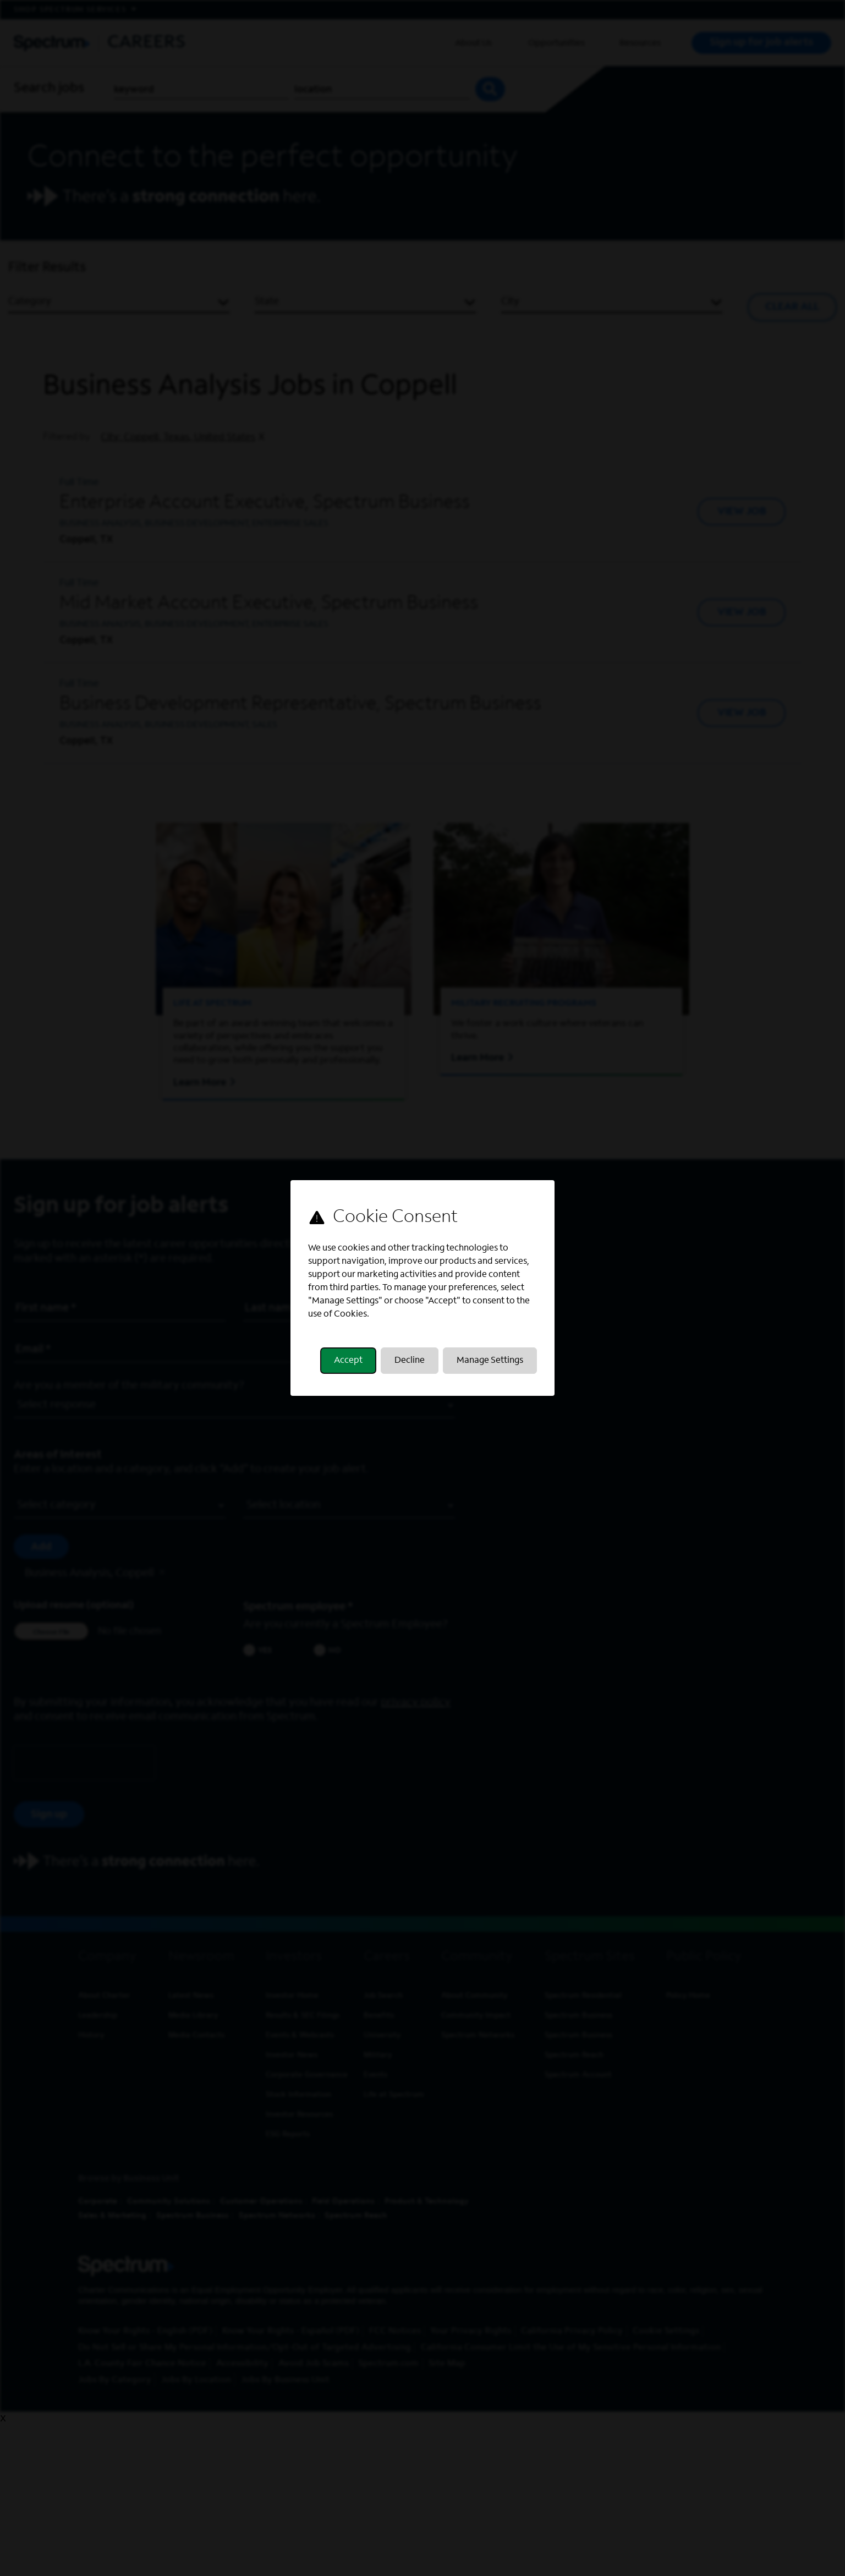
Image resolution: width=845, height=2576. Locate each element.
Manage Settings (490, 1360)
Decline (409, 1360)
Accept (348, 1360)
